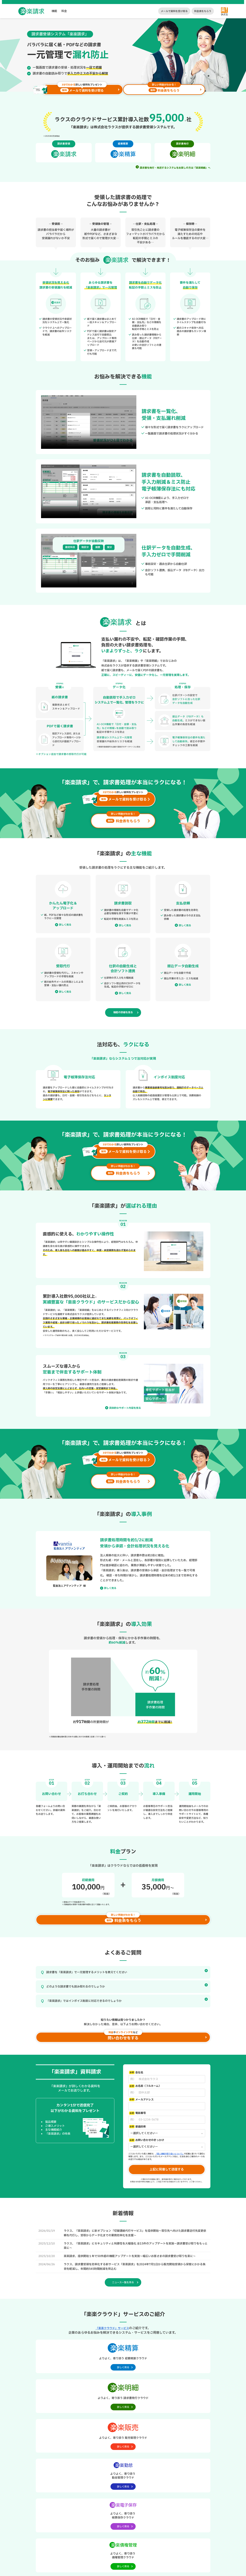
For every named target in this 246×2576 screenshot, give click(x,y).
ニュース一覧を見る (123, 2301)
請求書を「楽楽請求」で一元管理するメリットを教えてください (126, 1977)
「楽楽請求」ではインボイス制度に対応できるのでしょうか (126, 2005)
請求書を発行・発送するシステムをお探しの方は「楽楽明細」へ (175, 169)
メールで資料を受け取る (174, 11)
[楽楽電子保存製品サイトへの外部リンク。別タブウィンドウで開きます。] (88, 2419)
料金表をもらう (202, 11)
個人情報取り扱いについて (92, 2495)
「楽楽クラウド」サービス (112, 2347)
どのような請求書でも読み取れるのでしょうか (126, 1991)
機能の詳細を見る (123, 1013)
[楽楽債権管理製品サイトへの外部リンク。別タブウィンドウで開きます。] (123, 2419)
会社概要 (82, 2480)
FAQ (40, 2490)
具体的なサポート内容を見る (125, 1409)
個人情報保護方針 (87, 2501)
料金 (64, 11)
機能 (54, 11)
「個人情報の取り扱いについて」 (169, 2161)
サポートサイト (85, 2490)
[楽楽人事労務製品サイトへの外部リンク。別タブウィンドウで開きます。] (158, 2419)
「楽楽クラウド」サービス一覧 (94, 2485)
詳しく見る (65, 926)
